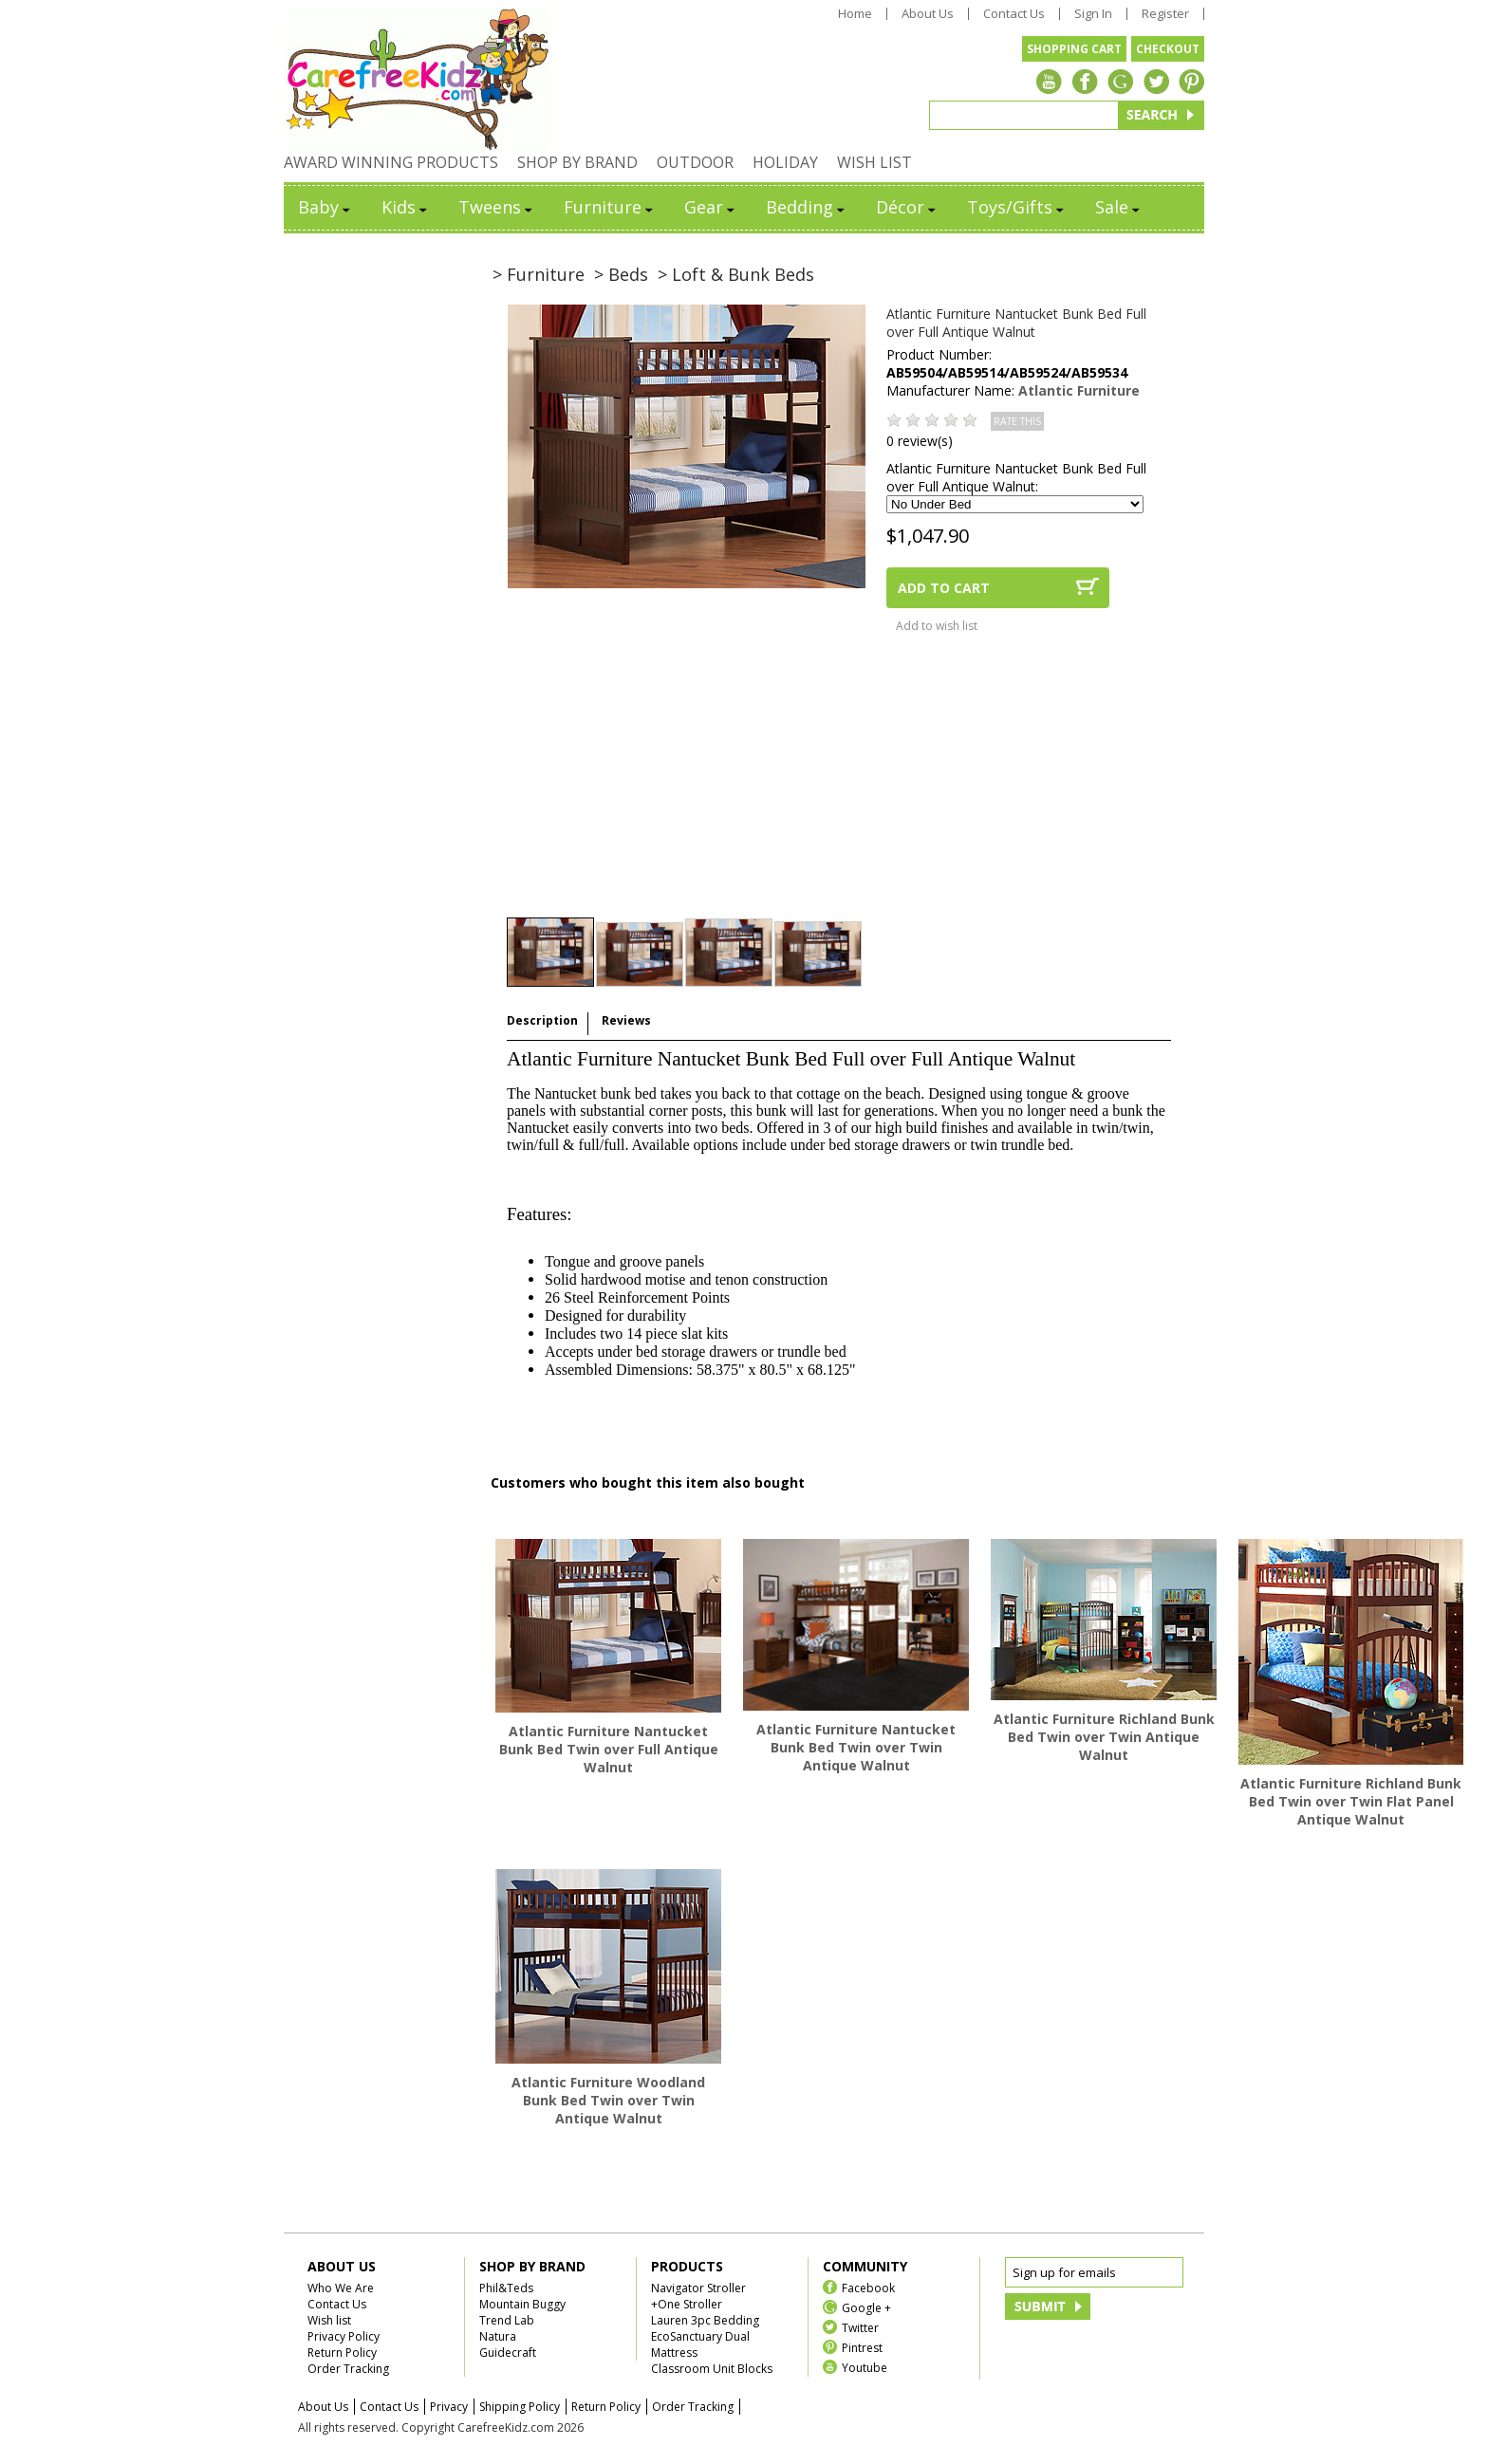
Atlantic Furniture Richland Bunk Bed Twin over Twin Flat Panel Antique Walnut (1350, 1801)
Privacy (449, 2407)
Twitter (860, 2327)
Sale (1119, 206)
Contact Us (1014, 14)
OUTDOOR (695, 162)
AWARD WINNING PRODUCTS (391, 162)
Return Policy (342, 2352)
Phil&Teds (506, 2288)
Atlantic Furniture (1079, 390)
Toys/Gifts (1017, 206)
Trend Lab (506, 2320)
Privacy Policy (343, 2336)
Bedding (806, 206)
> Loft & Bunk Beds (736, 274)
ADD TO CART (944, 588)
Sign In (1093, 14)
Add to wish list (936, 626)
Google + (866, 2307)
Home (855, 14)
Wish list (329, 2320)
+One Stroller (686, 2304)
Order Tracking (348, 2369)
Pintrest (862, 2347)
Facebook (868, 2287)
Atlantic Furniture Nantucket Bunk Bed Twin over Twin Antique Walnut (856, 1747)
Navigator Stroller (698, 2288)
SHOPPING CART (1074, 49)
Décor (907, 206)
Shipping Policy (519, 2407)
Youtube (864, 2367)
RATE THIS (1017, 421)
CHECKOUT (1168, 49)
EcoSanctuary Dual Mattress (700, 2344)
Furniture (610, 206)
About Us (928, 14)
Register (1165, 14)
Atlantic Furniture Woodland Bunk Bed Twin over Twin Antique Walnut (608, 2100)
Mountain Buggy (522, 2304)
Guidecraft (507, 2352)
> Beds (621, 274)
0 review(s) (919, 441)
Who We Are (340, 2288)
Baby (325, 206)
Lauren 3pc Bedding (705, 2320)
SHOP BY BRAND (577, 162)
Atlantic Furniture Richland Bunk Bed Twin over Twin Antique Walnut (1104, 1737)
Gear (710, 206)
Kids (405, 206)
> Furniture (539, 274)
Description (542, 1020)
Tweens (496, 206)
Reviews (626, 1020)
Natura (497, 2336)
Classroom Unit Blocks (711, 2369)
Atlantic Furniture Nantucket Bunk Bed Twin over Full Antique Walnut (608, 1749)
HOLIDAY (785, 162)
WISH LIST (874, 162)
